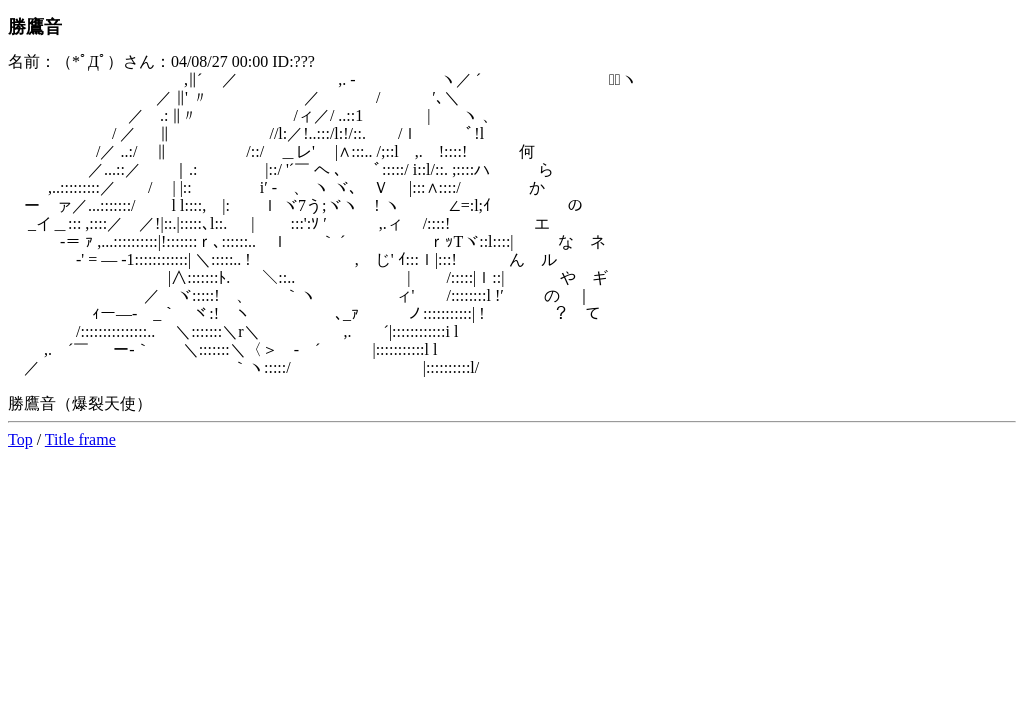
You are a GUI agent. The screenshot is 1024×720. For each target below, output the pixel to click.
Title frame (80, 439)
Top (20, 439)
